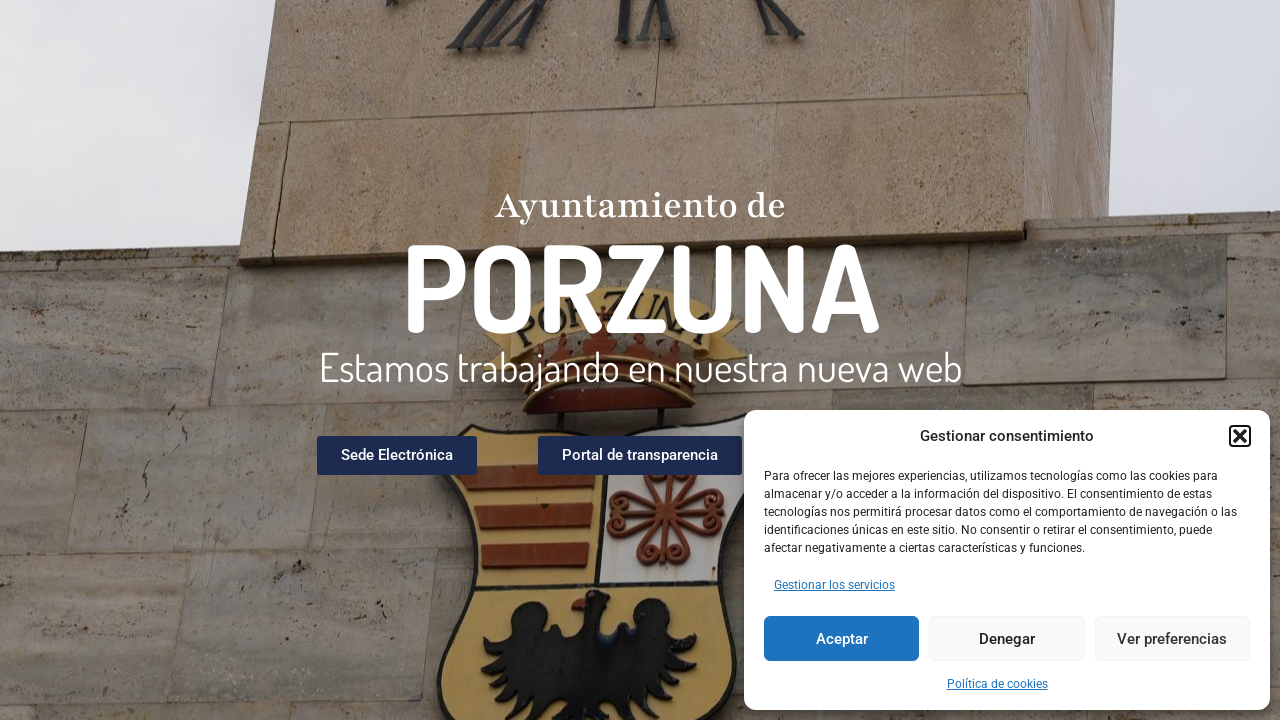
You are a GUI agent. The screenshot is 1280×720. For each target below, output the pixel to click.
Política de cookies (997, 684)
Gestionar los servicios (834, 585)
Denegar (1007, 639)
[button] (1240, 436)
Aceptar (842, 639)
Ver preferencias (1172, 639)
